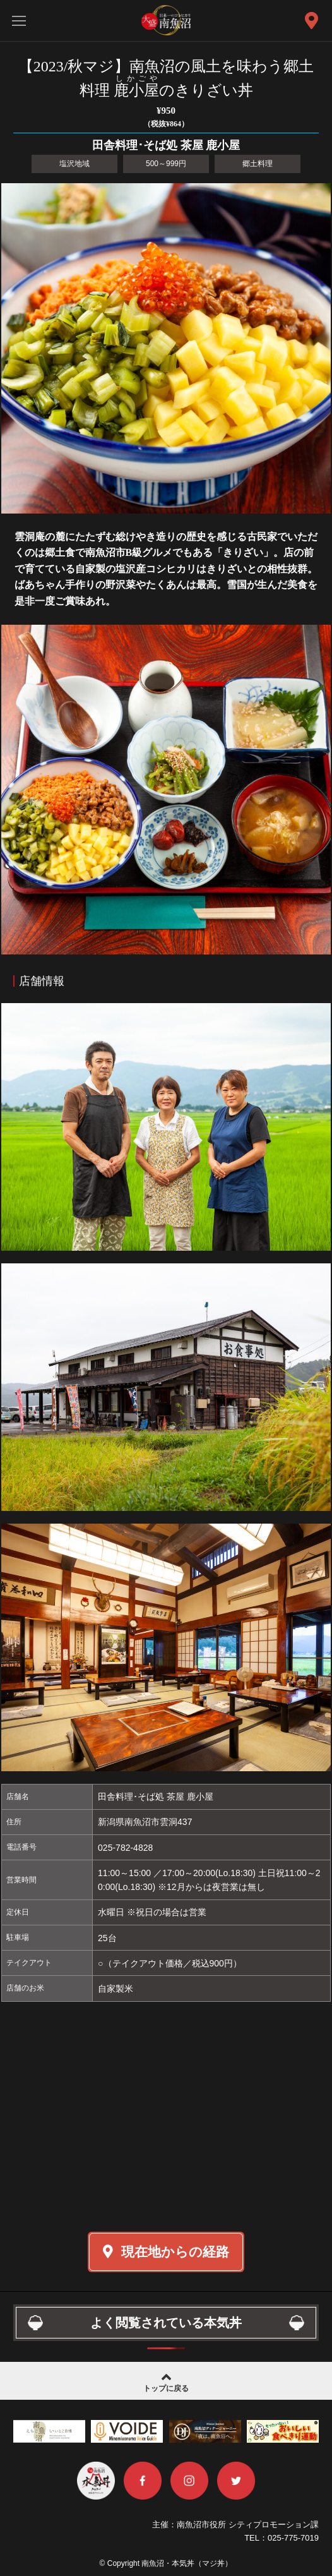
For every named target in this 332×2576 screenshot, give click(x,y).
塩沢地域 (74, 163)
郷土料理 (257, 163)
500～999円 (166, 163)
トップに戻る (166, 2381)
